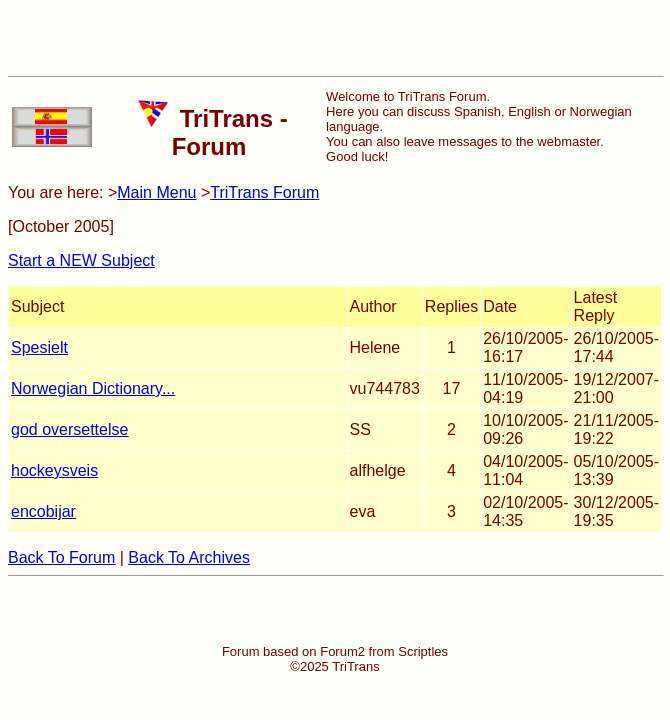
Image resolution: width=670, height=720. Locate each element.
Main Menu (156, 192)
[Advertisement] (335, 38)
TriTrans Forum (264, 192)
